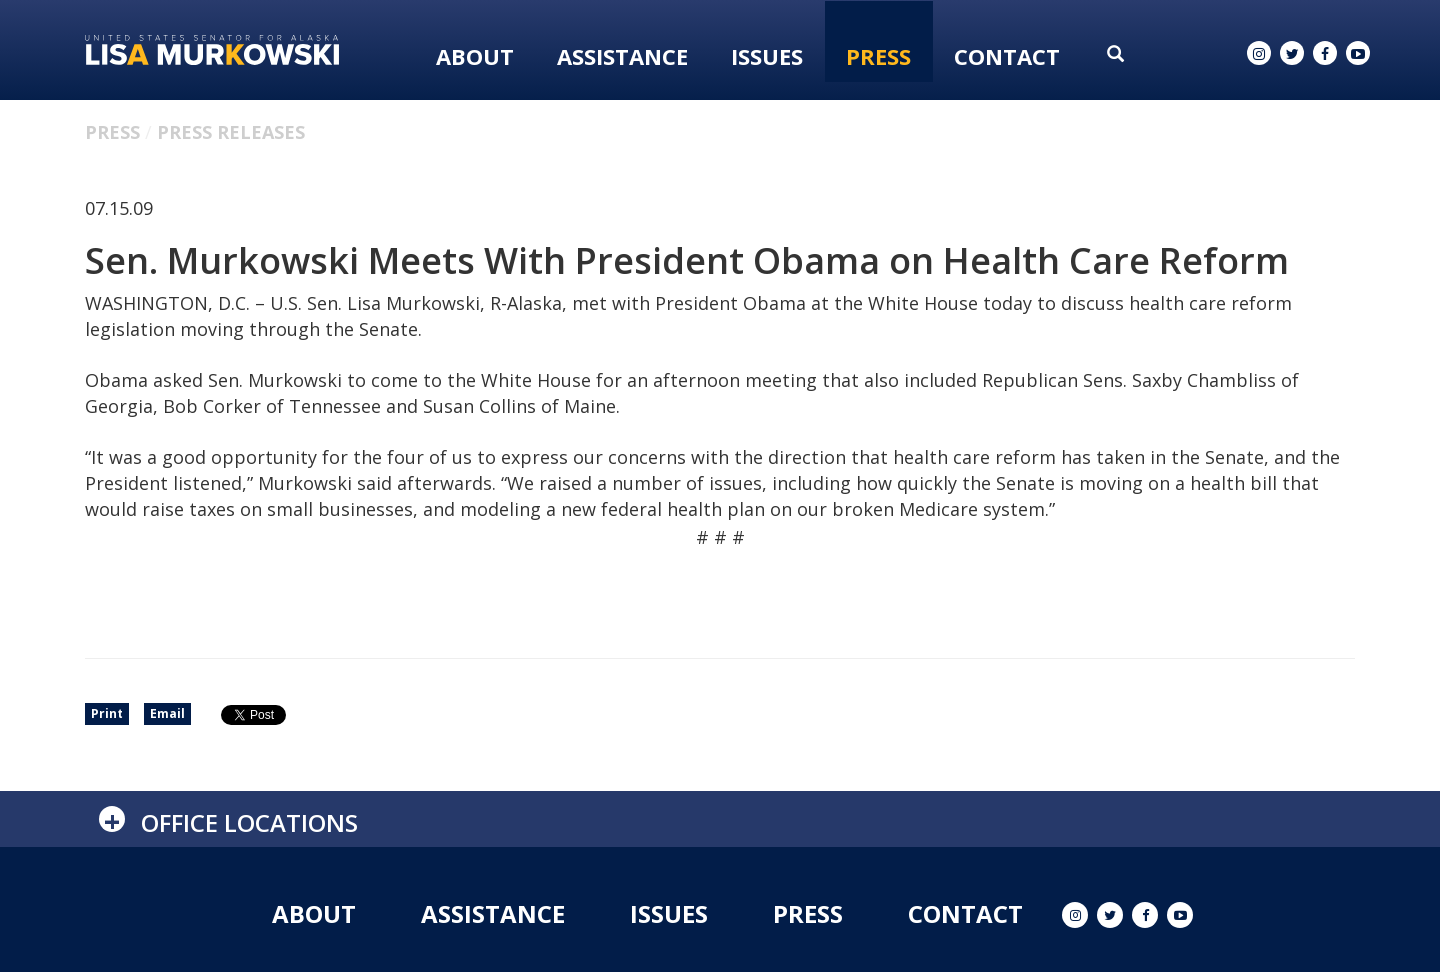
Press (878, 56)
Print (107, 713)
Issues (767, 56)
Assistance (622, 56)
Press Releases (231, 132)
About (475, 56)
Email (167, 713)
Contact (1007, 56)
